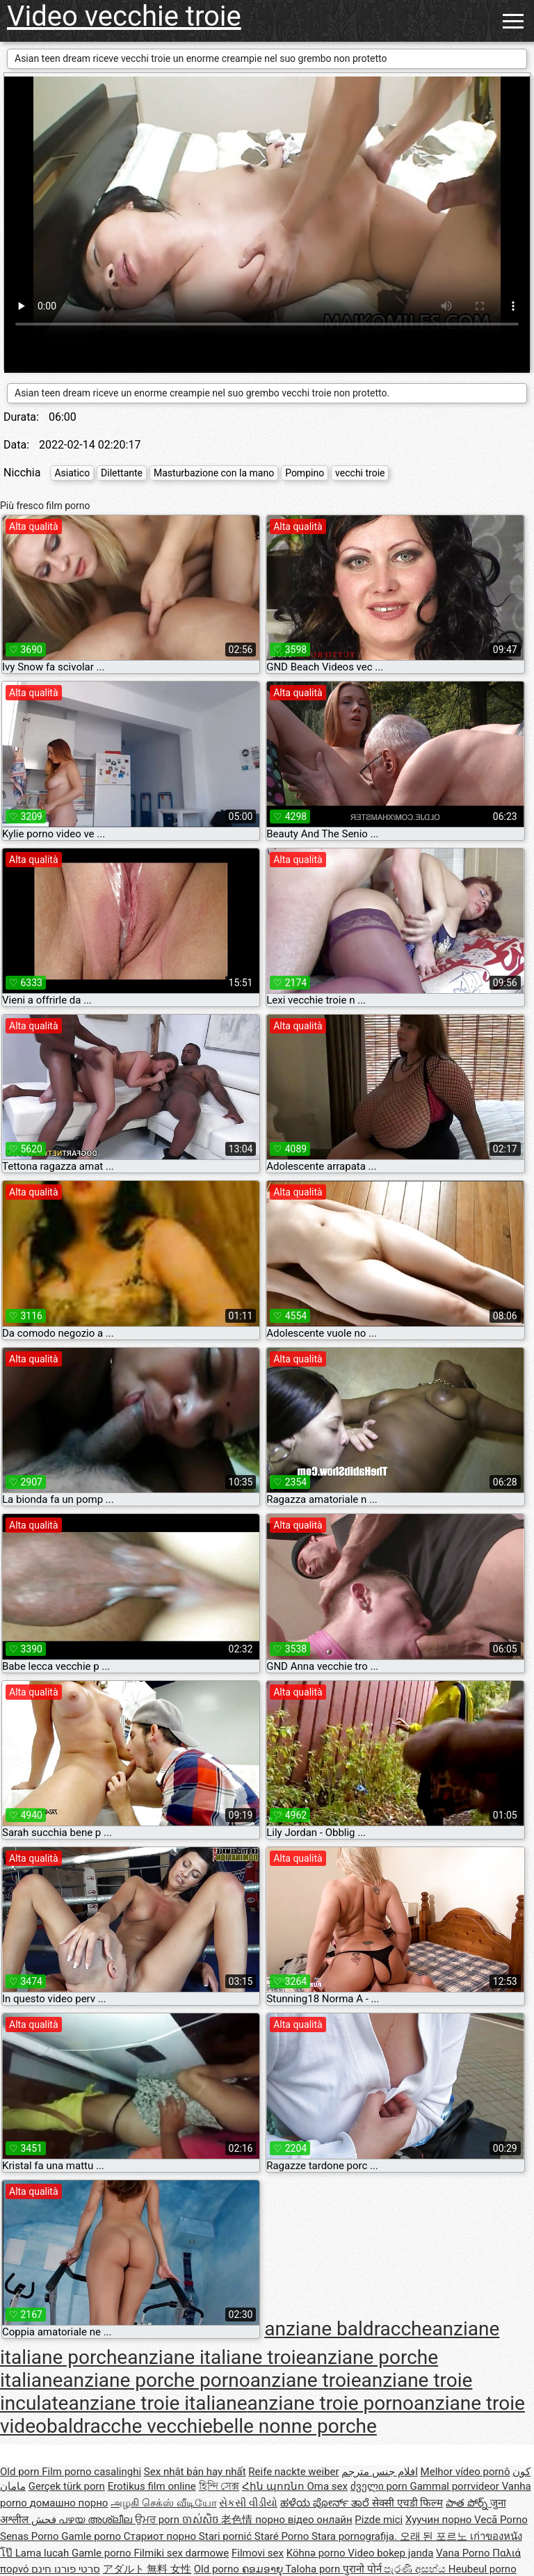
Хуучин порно (439, 2519)
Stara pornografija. (356, 2536)
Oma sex (327, 2486)
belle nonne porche (295, 2426)
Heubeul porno (482, 2569)
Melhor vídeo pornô (465, 2471)
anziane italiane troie (216, 2357)
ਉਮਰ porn (158, 2519)
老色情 (238, 2519)
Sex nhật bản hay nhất (195, 2471)
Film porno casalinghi (91, 2471)
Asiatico (72, 472)
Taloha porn (314, 2569)
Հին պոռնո (274, 2486)
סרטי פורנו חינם (65, 2569)
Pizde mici (379, 2519)
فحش (45, 2519)
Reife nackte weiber (293, 2471)
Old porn (21, 2471)
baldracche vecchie (130, 2426)
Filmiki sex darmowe (181, 2553)
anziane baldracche (348, 2328)
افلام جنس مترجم (379, 2471)
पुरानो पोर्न (363, 2569)
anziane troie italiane (157, 2403)
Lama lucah (43, 2553)
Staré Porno (283, 2536)
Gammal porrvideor (455, 2486)
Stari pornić (226, 2536)
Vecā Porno (501, 2519)
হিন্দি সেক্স (219, 2486)
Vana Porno (464, 2553)
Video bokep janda (390, 2553)
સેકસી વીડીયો (248, 2503)
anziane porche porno (156, 2380)
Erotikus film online (152, 2486)
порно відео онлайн (303, 2519)
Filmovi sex (258, 2553)
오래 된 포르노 (435, 2536)
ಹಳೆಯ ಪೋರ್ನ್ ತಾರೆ (326, 2503)
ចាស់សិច (202, 2519)
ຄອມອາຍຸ (264, 2569)
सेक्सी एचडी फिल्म (407, 2503)
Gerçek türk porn (67, 2486)
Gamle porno (92, 2536)
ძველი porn (380, 2486)
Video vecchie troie (124, 16)
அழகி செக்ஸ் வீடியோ (163, 2503)
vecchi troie (360, 472)
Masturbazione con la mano (214, 472)
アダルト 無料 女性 (147, 2569)
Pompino (304, 472)
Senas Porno (30, 2536)
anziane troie (306, 2380)
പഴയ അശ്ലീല (96, 2519)
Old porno (218, 2569)
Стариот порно (161, 2536)
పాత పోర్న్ (468, 2503)
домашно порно (69, 2503)
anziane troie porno (331, 2403)
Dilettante (122, 472)
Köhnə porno (317, 2553)
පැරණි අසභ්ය (416, 2569)
